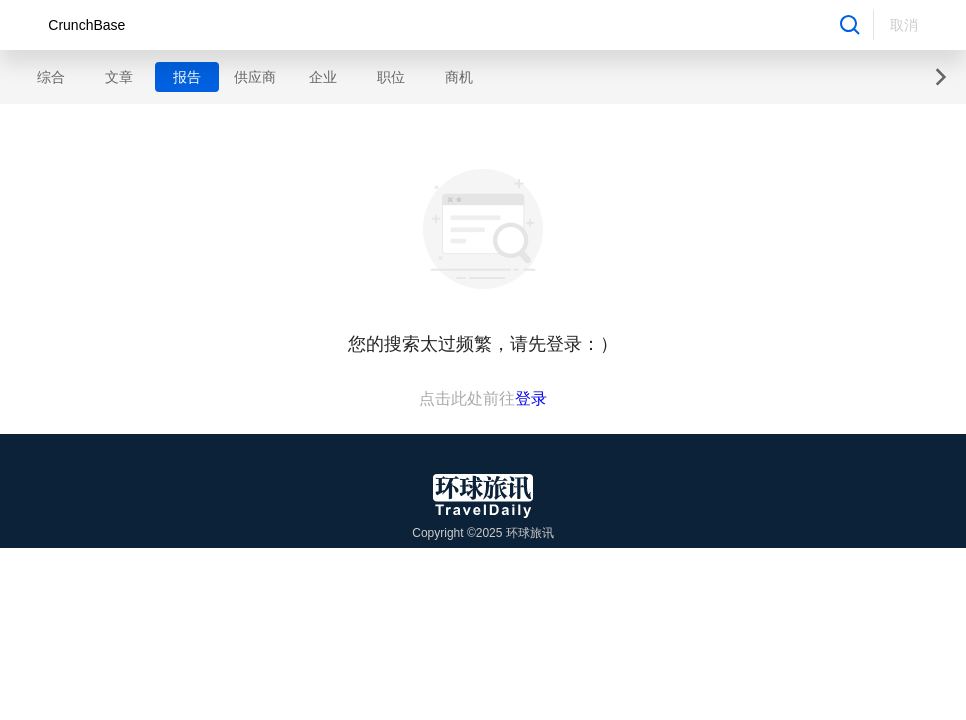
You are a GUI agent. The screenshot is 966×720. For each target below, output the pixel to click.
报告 (187, 77)
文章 (119, 77)
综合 (51, 77)
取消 (904, 25)
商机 (459, 77)
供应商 (255, 77)
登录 (531, 398)
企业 (323, 77)
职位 (391, 77)
